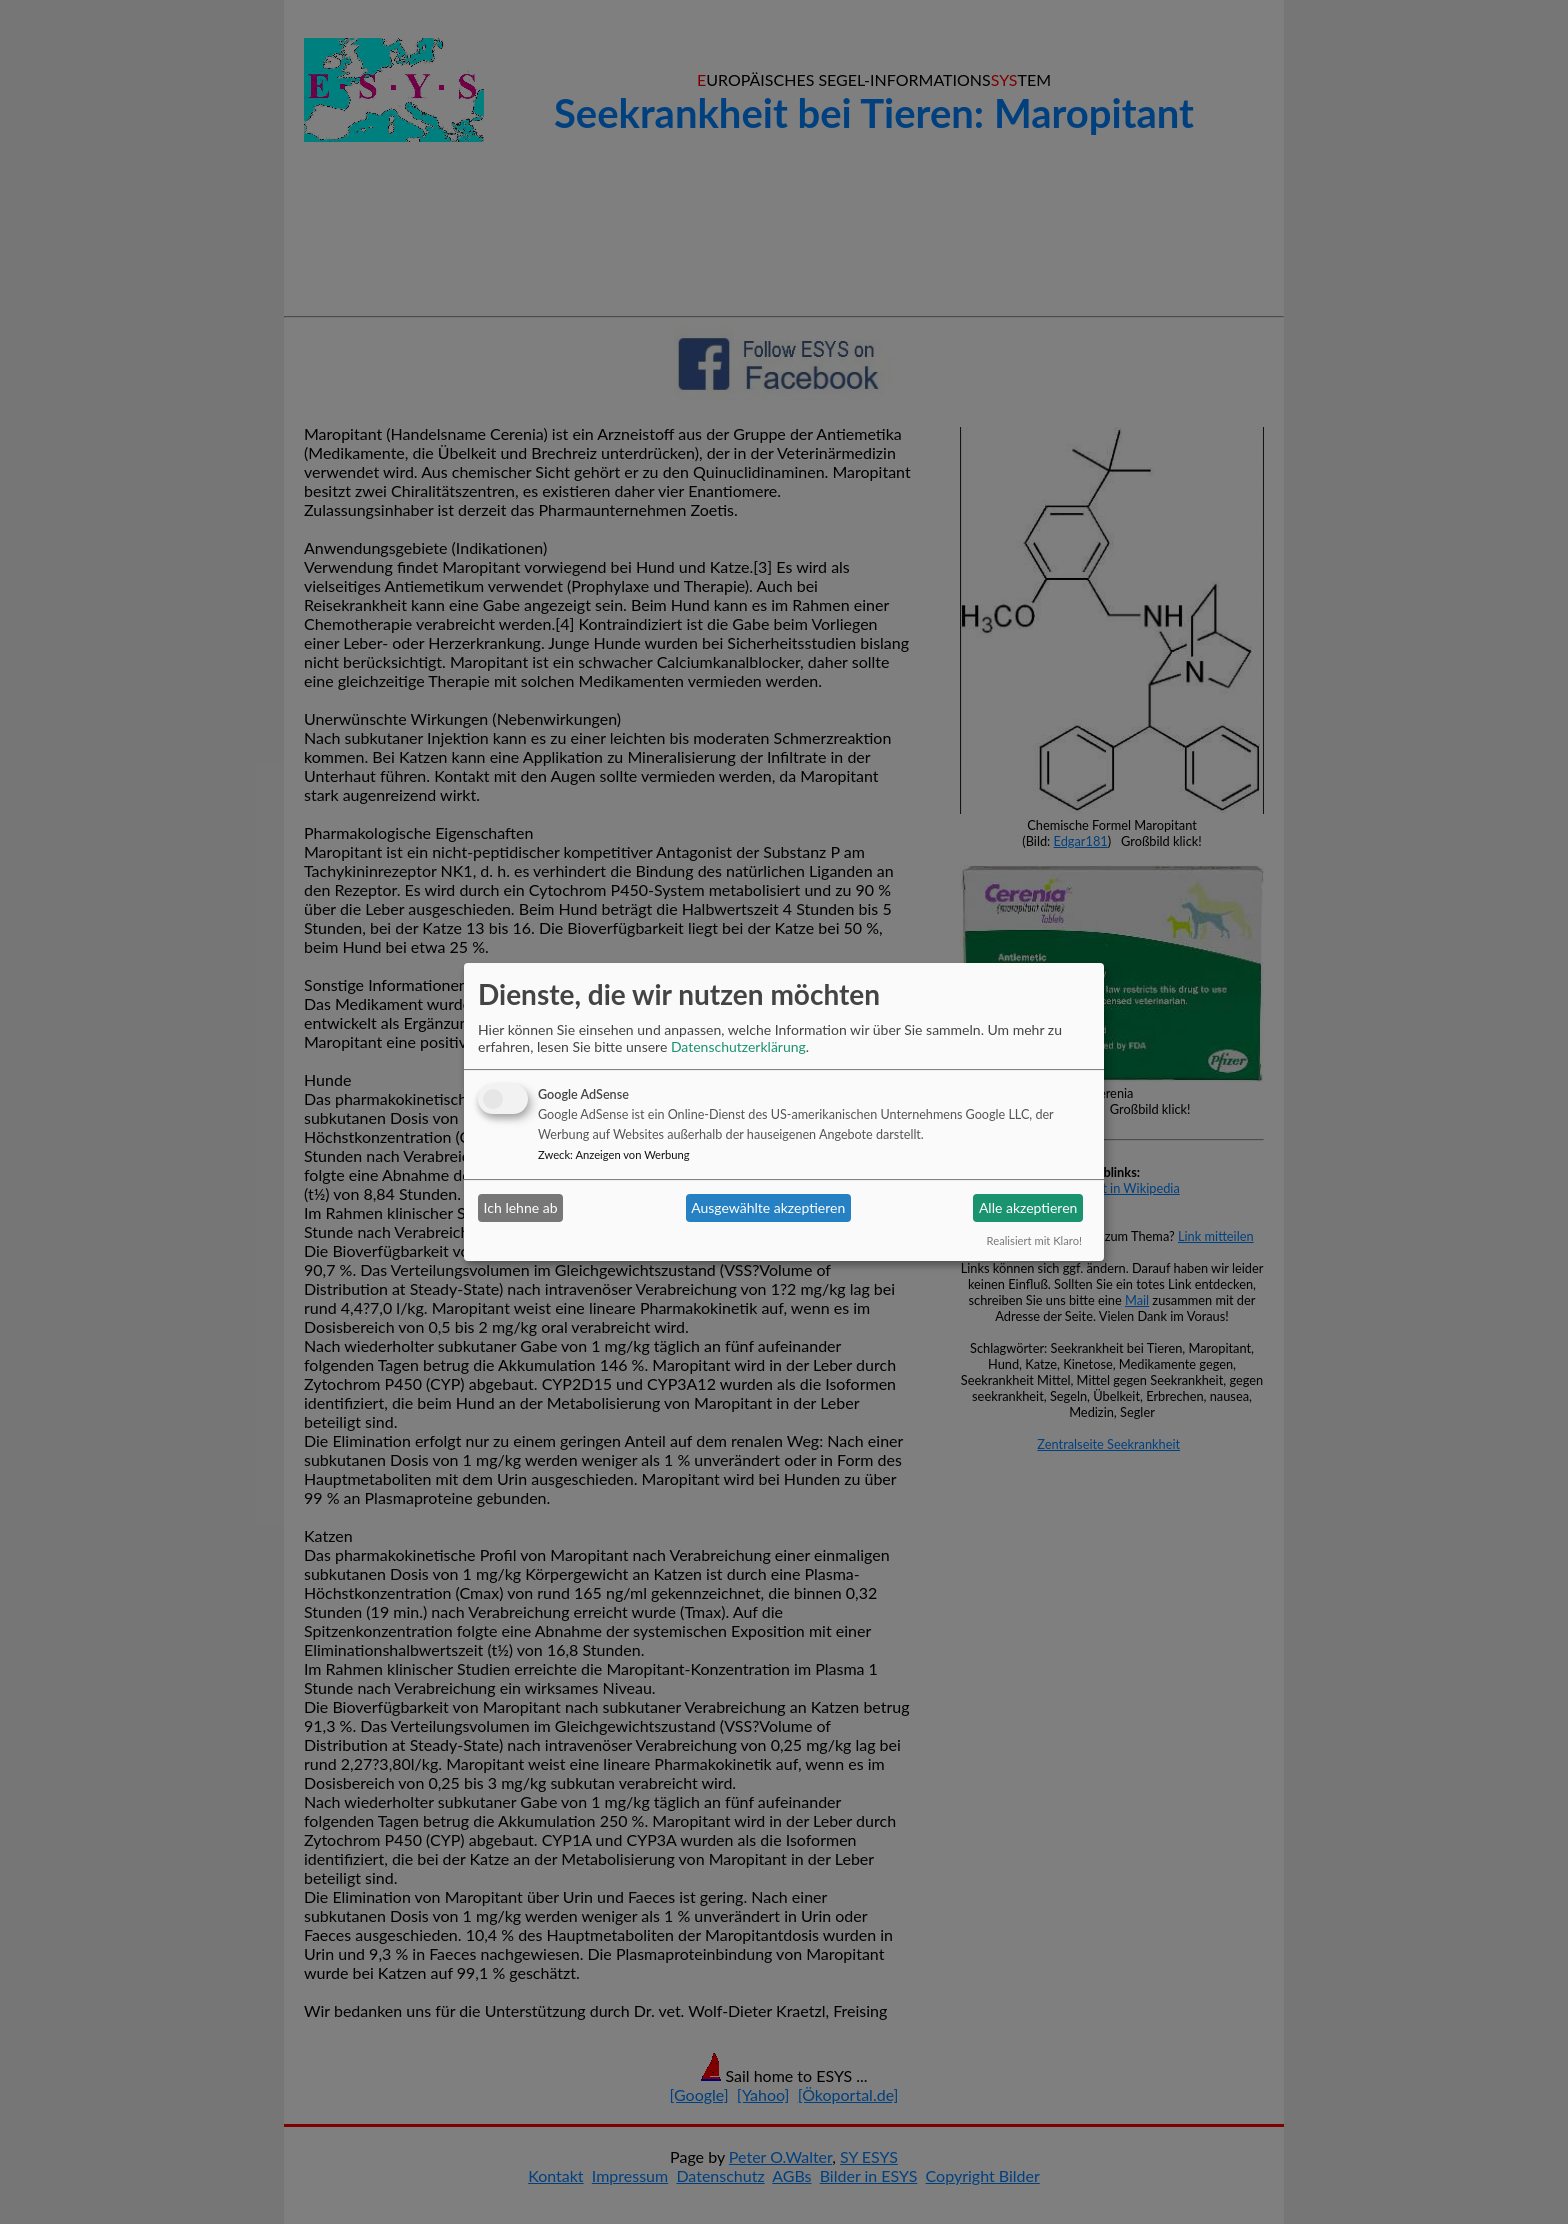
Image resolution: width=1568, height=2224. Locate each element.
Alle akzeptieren (1028, 1207)
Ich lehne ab (521, 1207)
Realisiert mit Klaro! (1034, 1240)
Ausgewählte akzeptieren (768, 1207)
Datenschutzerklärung (738, 1046)
